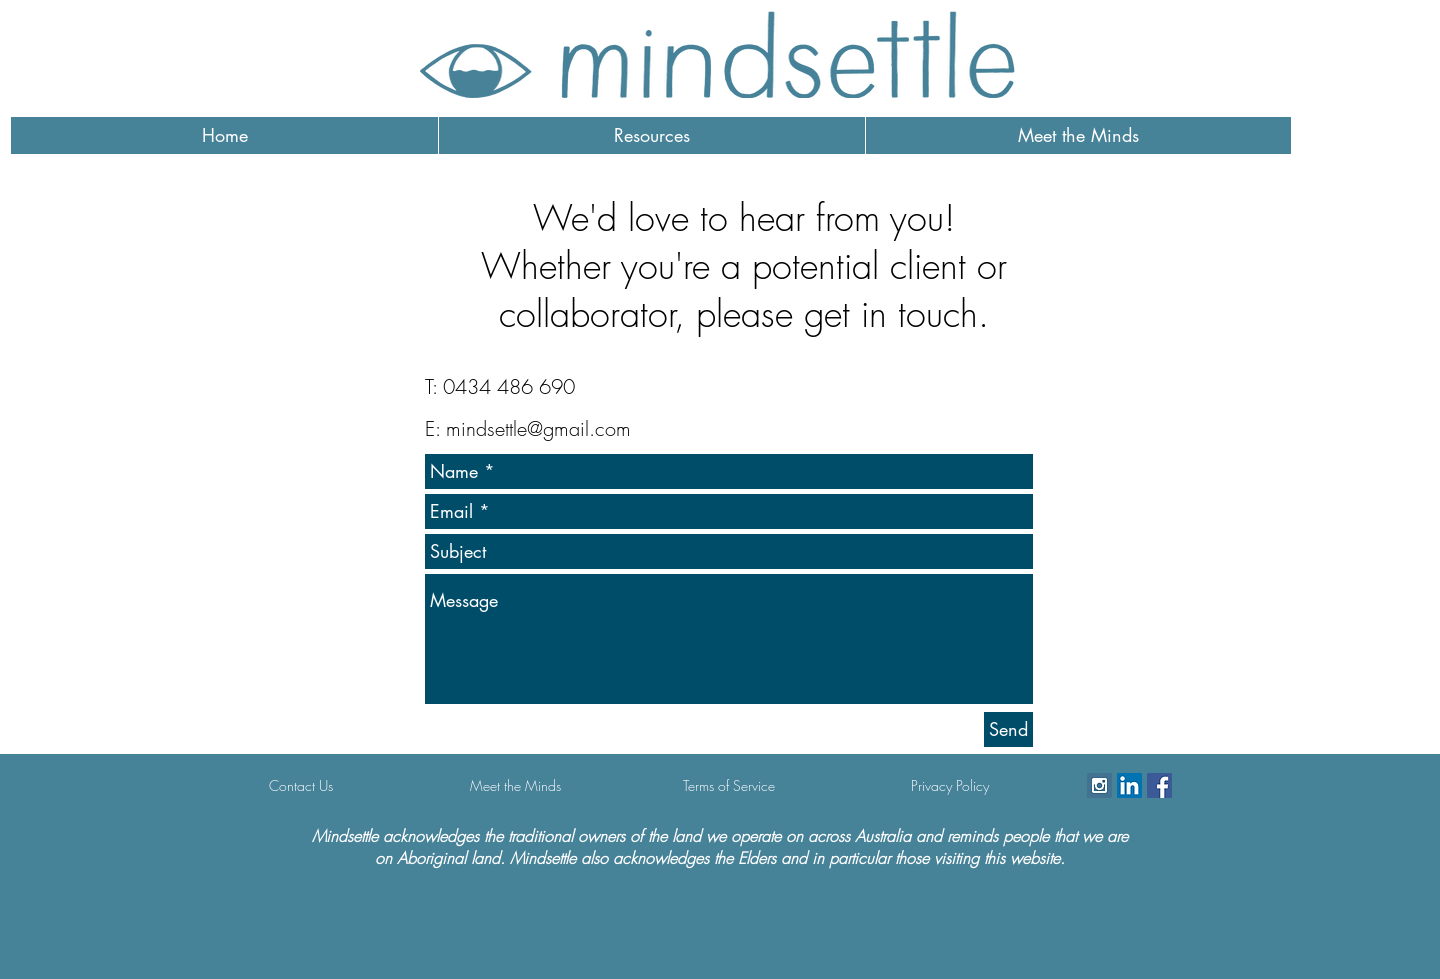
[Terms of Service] (729, 786)
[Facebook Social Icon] (1159, 785)
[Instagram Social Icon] (1099, 785)
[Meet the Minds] (515, 786)
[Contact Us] (301, 786)
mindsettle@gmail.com (538, 428)
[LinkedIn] (1129, 785)
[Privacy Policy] (950, 786)
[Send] (1008, 729)
